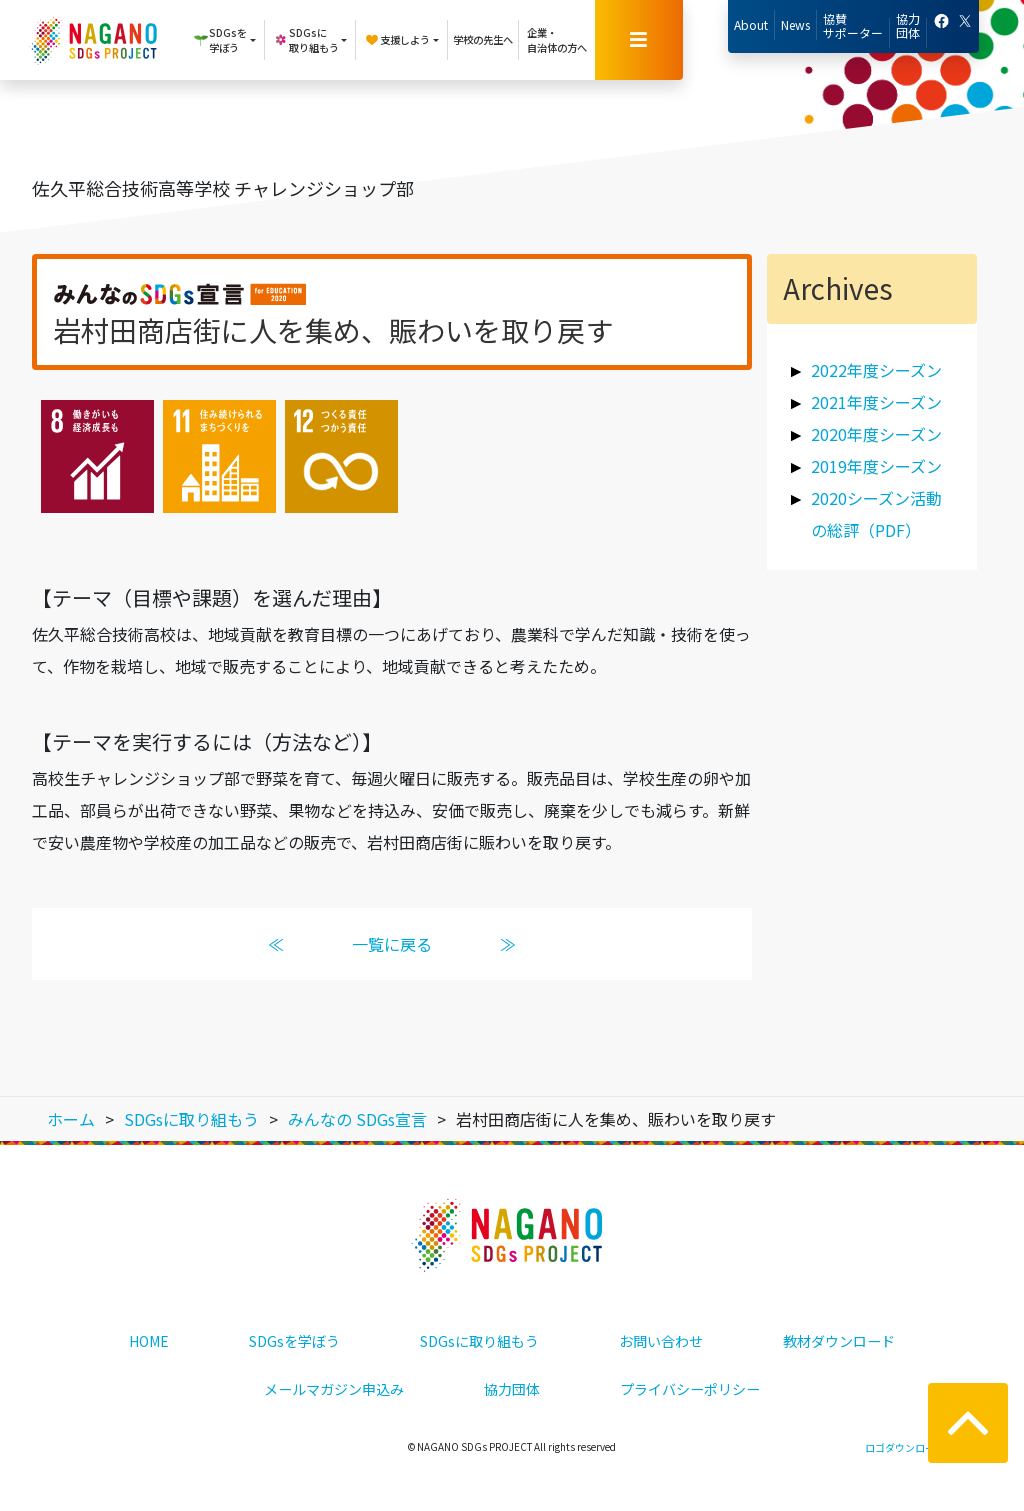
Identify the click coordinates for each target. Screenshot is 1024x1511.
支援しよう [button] (397, 40)
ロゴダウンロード (905, 1447)
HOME (149, 1341)
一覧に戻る (392, 944)
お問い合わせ (661, 1341)
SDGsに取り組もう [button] (306, 40)
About (751, 24)
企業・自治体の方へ (557, 40)
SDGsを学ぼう (294, 1341)
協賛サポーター (853, 25)
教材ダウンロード (839, 1341)
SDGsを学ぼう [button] (220, 40)
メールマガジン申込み (334, 1389)
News (795, 24)
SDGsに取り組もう (479, 1341)
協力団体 (908, 25)
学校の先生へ (483, 39)
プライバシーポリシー (690, 1389)
